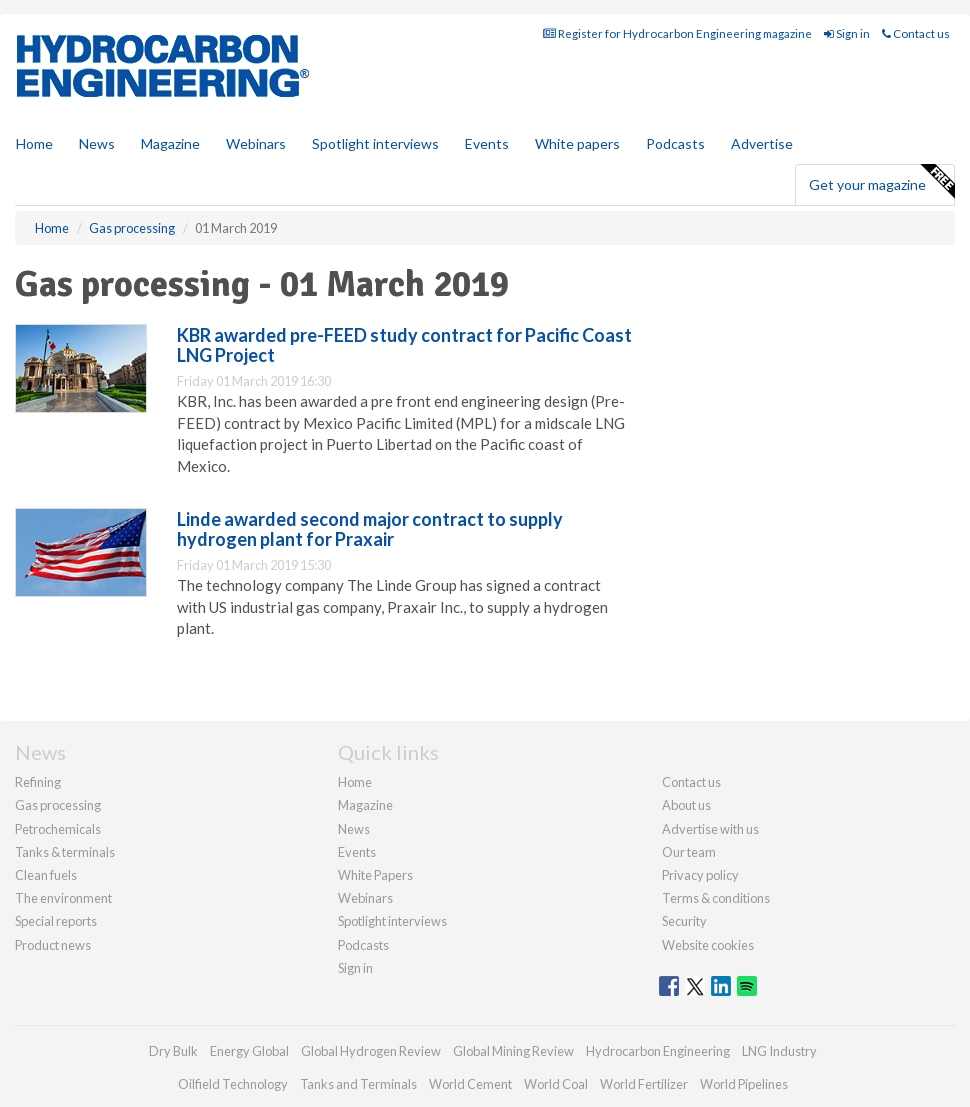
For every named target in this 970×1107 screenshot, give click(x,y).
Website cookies (708, 945)
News (354, 829)
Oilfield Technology (233, 1084)
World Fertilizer (644, 1084)
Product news (53, 945)
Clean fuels (46, 875)
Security (684, 921)
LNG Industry (779, 1051)
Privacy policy (700, 875)
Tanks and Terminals (358, 1084)
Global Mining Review (513, 1051)
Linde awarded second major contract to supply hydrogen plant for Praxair (370, 529)
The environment (63, 898)
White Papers (375, 875)
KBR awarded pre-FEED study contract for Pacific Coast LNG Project (404, 345)
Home (34, 143)
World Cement (470, 1084)
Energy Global (249, 1051)
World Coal (556, 1084)
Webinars (256, 143)
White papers (577, 143)
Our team (689, 852)
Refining (38, 782)
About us (686, 805)
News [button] (97, 143)
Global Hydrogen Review (371, 1051)
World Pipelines (744, 1084)
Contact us (916, 33)
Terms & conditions (716, 898)
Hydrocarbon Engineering (658, 1051)
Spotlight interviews (375, 143)
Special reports (56, 921)
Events (487, 143)
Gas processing (58, 805)
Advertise (762, 143)
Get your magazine (881, 182)
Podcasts (675, 143)
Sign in (847, 33)
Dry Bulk (173, 1051)
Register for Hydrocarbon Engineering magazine (677, 33)
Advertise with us (710, 829)
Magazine (170, 143)
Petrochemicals (58, 829)
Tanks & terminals (65, 852)
